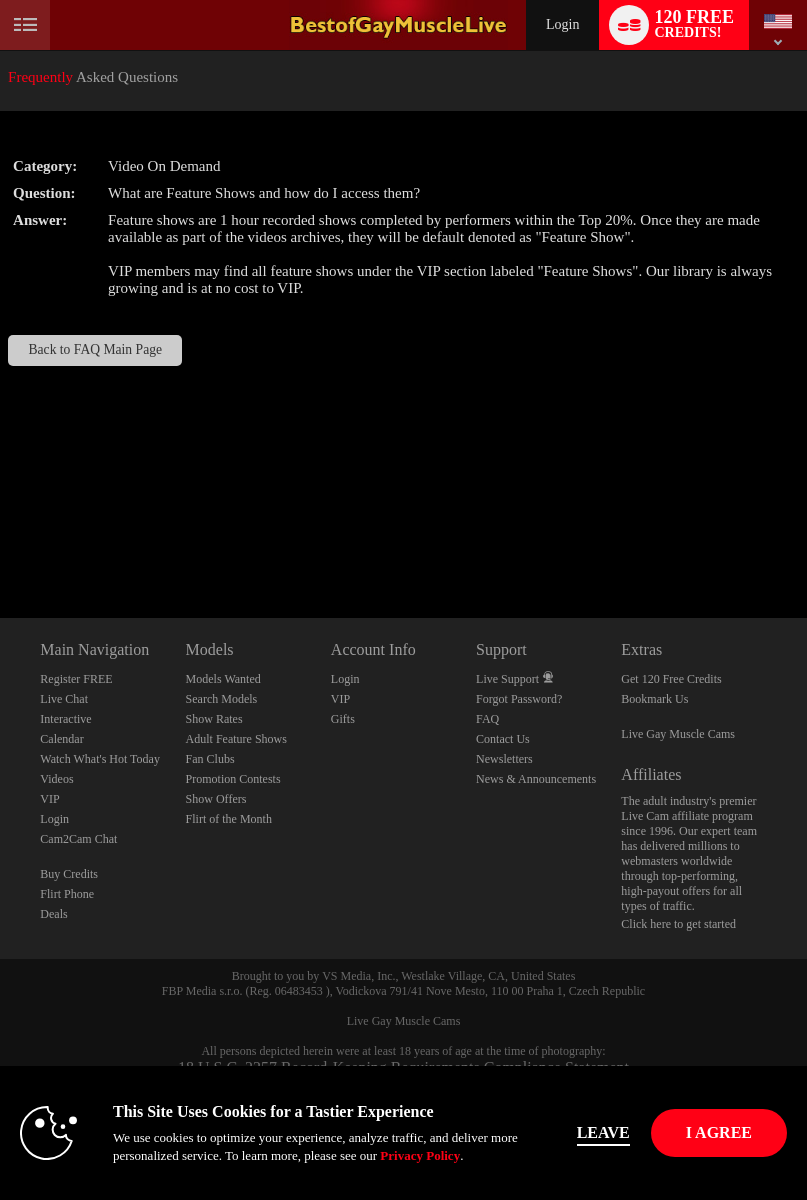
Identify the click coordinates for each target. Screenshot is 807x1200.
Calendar (61, 739)
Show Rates (214, 719)
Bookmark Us (654, 699)
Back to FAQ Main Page (95, 349)
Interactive (65, 719)
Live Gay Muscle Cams (678, 734)
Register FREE (76, 679)
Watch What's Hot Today (100, 759)
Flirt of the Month (229, 819)
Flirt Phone (67, 894)
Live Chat (64, 699)
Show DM (0, 543)
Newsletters (504, 759)
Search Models (222, 699)
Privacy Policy (420, 1155)
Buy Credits (69, 874)
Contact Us (503, 739)
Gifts (343, 719)
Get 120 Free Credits (671, 679)
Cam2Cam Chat (78, 839)
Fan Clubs (210, 759)
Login (562, 24)
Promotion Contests (233, 779)
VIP (49, 799)
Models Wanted (223, 679)
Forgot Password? (519, 699)
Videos (56, 779)
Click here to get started (678, 924)
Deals (53, 914)
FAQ (487, 719)
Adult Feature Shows (236, 739)
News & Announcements (536, 779)
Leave (603, 1132)
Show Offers (216, 799)
